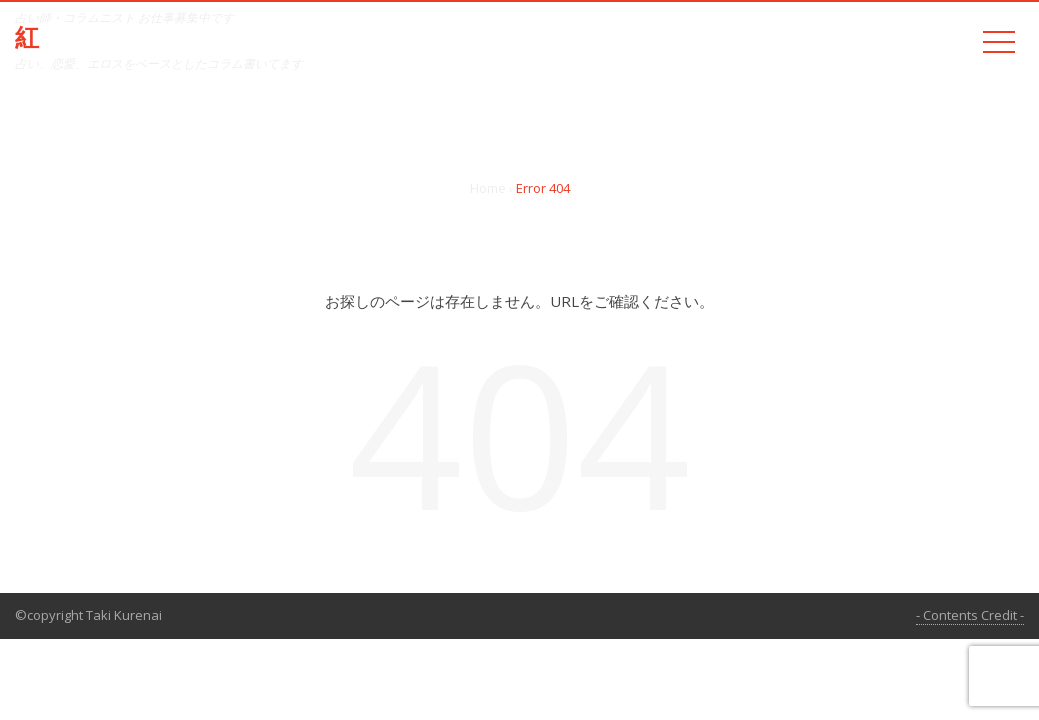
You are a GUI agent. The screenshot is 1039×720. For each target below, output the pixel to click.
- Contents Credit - (970, 615)
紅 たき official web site (164, 38)
